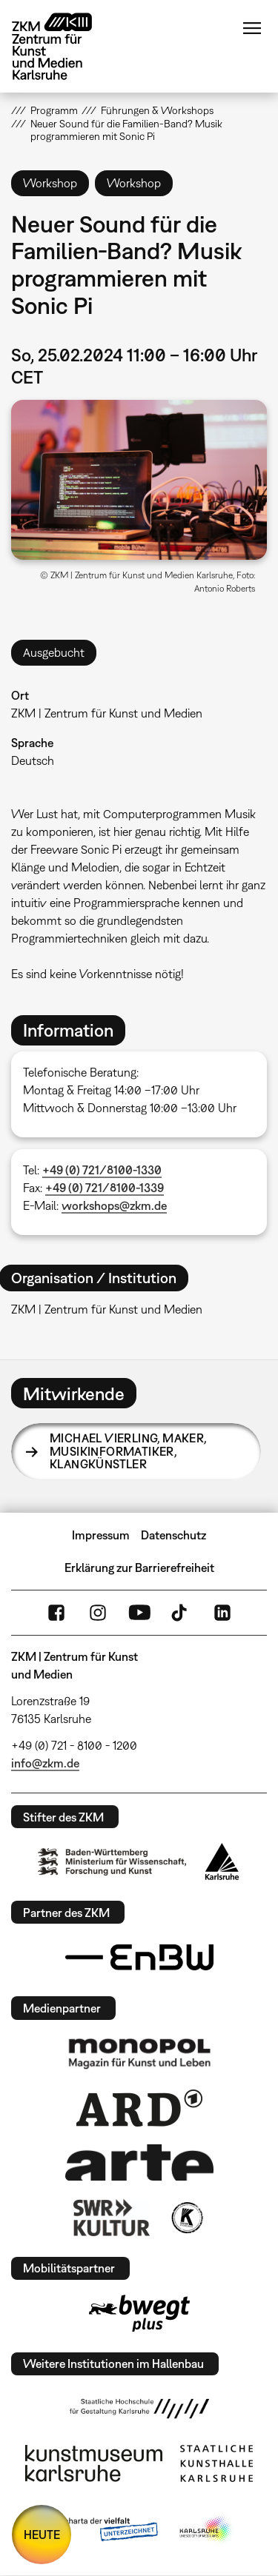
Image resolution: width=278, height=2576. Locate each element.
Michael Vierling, (128, 1451)
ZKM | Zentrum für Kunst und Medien (106, 713)
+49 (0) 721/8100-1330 (102, 1170)
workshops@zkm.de (114, 1205)
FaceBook (56, 1612)
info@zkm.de (45, 1763)
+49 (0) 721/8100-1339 (104, 1187)
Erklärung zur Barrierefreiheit (139, 1567)
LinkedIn (222, 1612)
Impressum (101, 1535)
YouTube (139, 1612)
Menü (252, 28)
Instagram (98, 1612)
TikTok (181, 1612)
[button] (139, 480)
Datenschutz (173, 1535)
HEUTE (42, 2534)
